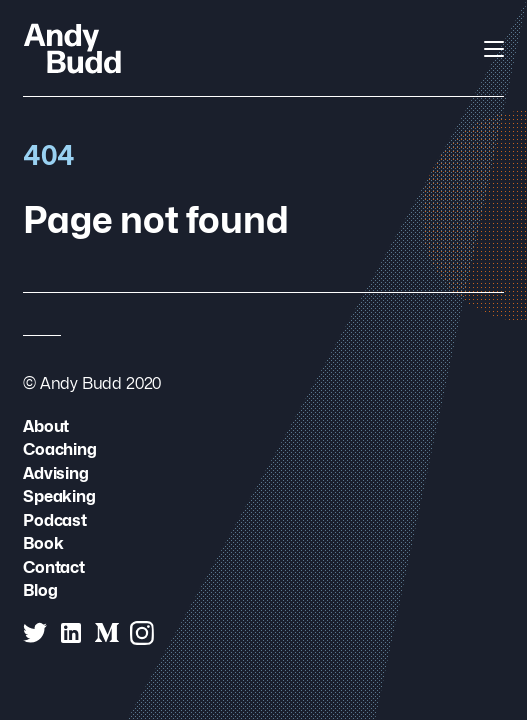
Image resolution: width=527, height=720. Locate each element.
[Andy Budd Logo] (72, 48)
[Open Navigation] (494, 49)
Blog (40, 590)
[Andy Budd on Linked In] (71, 633)
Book (43, 543)
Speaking (59, 496)
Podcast (55, 520)
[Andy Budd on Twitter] (35, 633)
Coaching (60, 449)
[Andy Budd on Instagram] (142, 633)
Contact (54, 567)
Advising (56, 473)
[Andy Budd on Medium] (107, 633)
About (46, 426)
